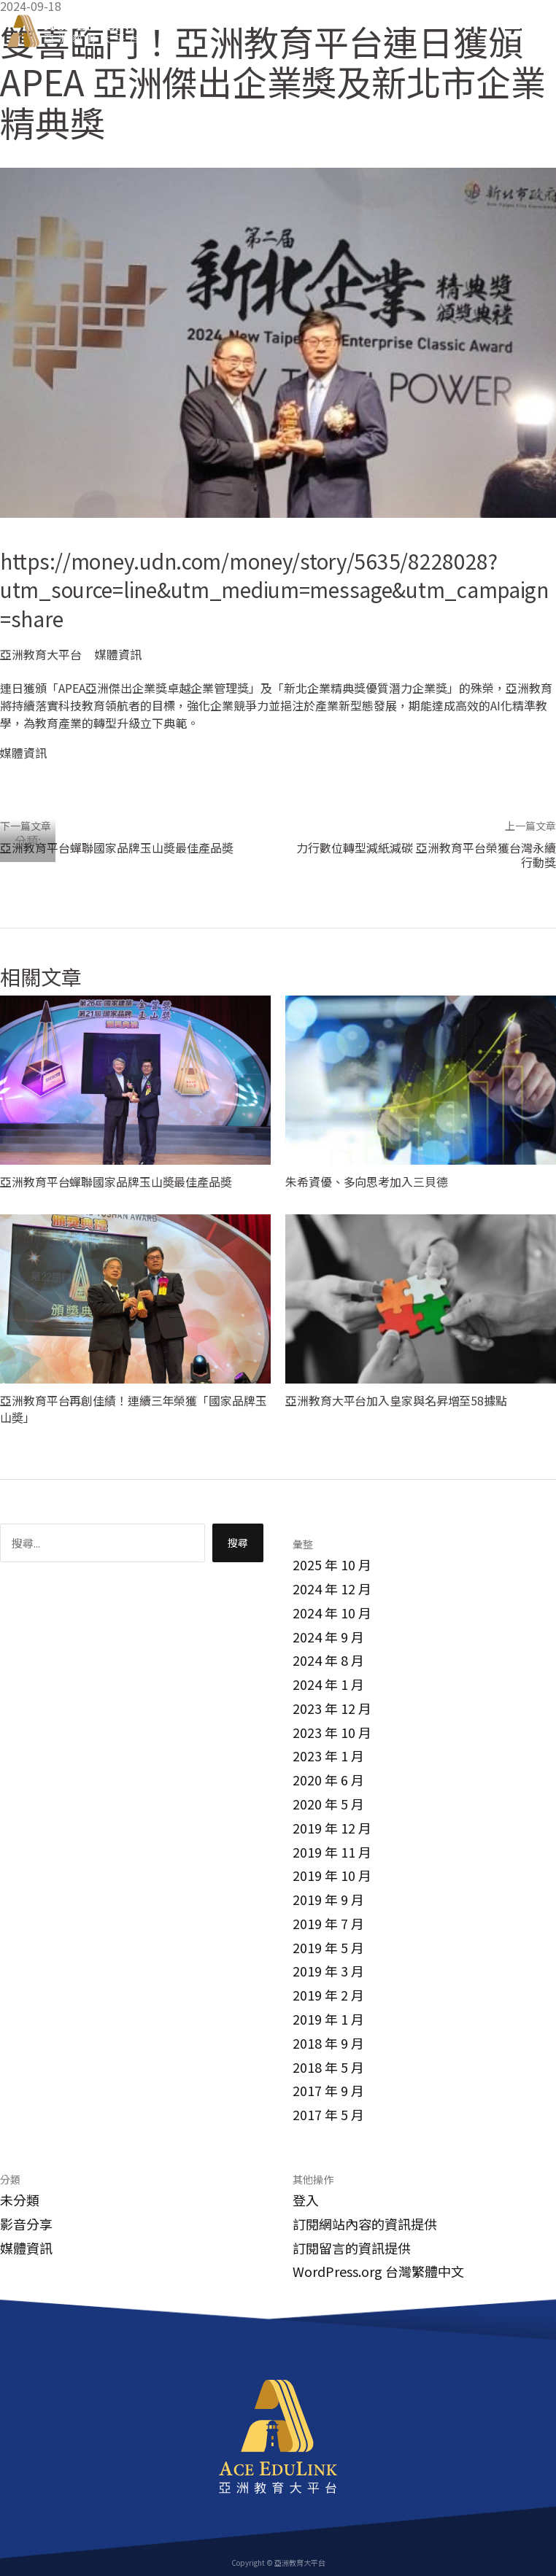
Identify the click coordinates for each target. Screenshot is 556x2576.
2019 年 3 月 (328, 1970)
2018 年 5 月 (328, 2066)
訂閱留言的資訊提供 (352, 2247)
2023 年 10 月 (332, 1732)
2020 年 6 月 (328, 1779)
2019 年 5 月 (328, 1947)
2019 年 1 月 (328, 2018)
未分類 (19, 2199)
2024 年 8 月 (328, 1659)
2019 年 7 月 (328, 1923)
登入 (306, 2199)
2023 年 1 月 (328, 1755)
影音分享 (26, 2223)
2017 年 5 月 (328, 2114)
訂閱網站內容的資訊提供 (365, 2223)
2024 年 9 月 (328, 1636)
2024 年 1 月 (328, 1684)
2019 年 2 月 (328, 1994)
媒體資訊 (118, 654)
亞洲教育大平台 (41, 654)
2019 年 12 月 (332, 1827)
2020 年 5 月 (328, 1803)
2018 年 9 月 (328, 2042)
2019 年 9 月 (328, 1899)
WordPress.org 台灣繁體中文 (378, 2271)
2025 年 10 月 (332, 1564)
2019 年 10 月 (332, 1875)
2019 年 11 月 (332, 1851)
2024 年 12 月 (332, 1588)
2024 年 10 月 (332, 1612)
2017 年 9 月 (328, 2090)
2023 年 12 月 (332, 1708)
